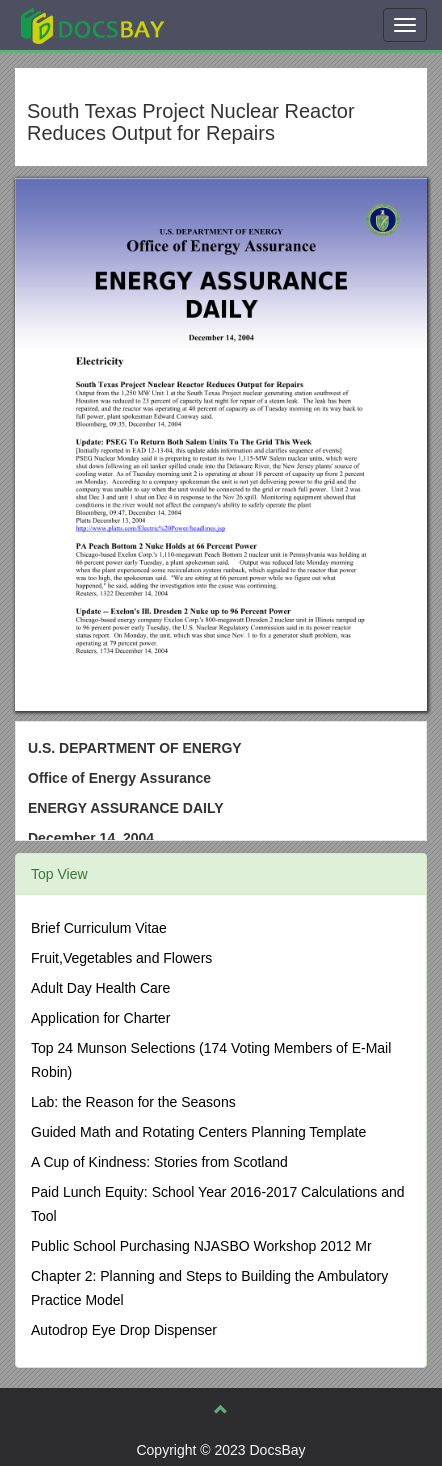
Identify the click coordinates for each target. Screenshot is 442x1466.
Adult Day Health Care (100, 988)
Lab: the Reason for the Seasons (133, 1102)
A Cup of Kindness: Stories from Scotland (159, 1162)
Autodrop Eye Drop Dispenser (124, 1330)
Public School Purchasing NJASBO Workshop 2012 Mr (201, 1246)
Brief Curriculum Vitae (99, 928)
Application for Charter (100, 1018)
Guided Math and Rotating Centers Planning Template (198, 1132)
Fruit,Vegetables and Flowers (121, 958)
